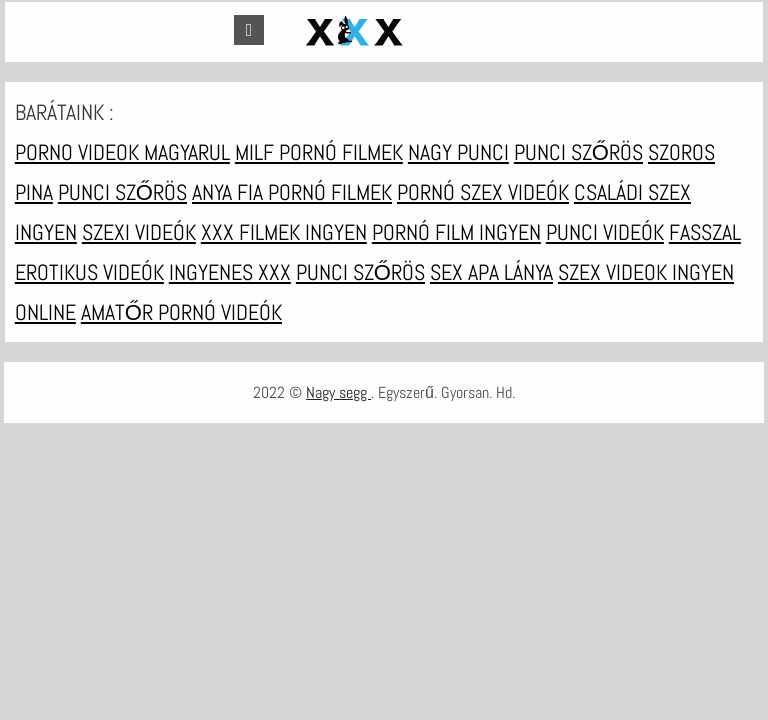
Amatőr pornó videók (181, 312)
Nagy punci (458, 152)
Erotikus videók (89, 272)
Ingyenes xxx (230, 272)
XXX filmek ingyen (284, 232)
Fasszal (705, 232)
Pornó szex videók (483, 192)
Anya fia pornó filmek (292, 192)
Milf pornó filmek (319, 152)
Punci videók (605, 232)
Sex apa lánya (491, 272)
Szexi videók (139, 232)
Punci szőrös (578, 152)
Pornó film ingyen (456, 232)
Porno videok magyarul (122, 152)
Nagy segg (338, 392)
